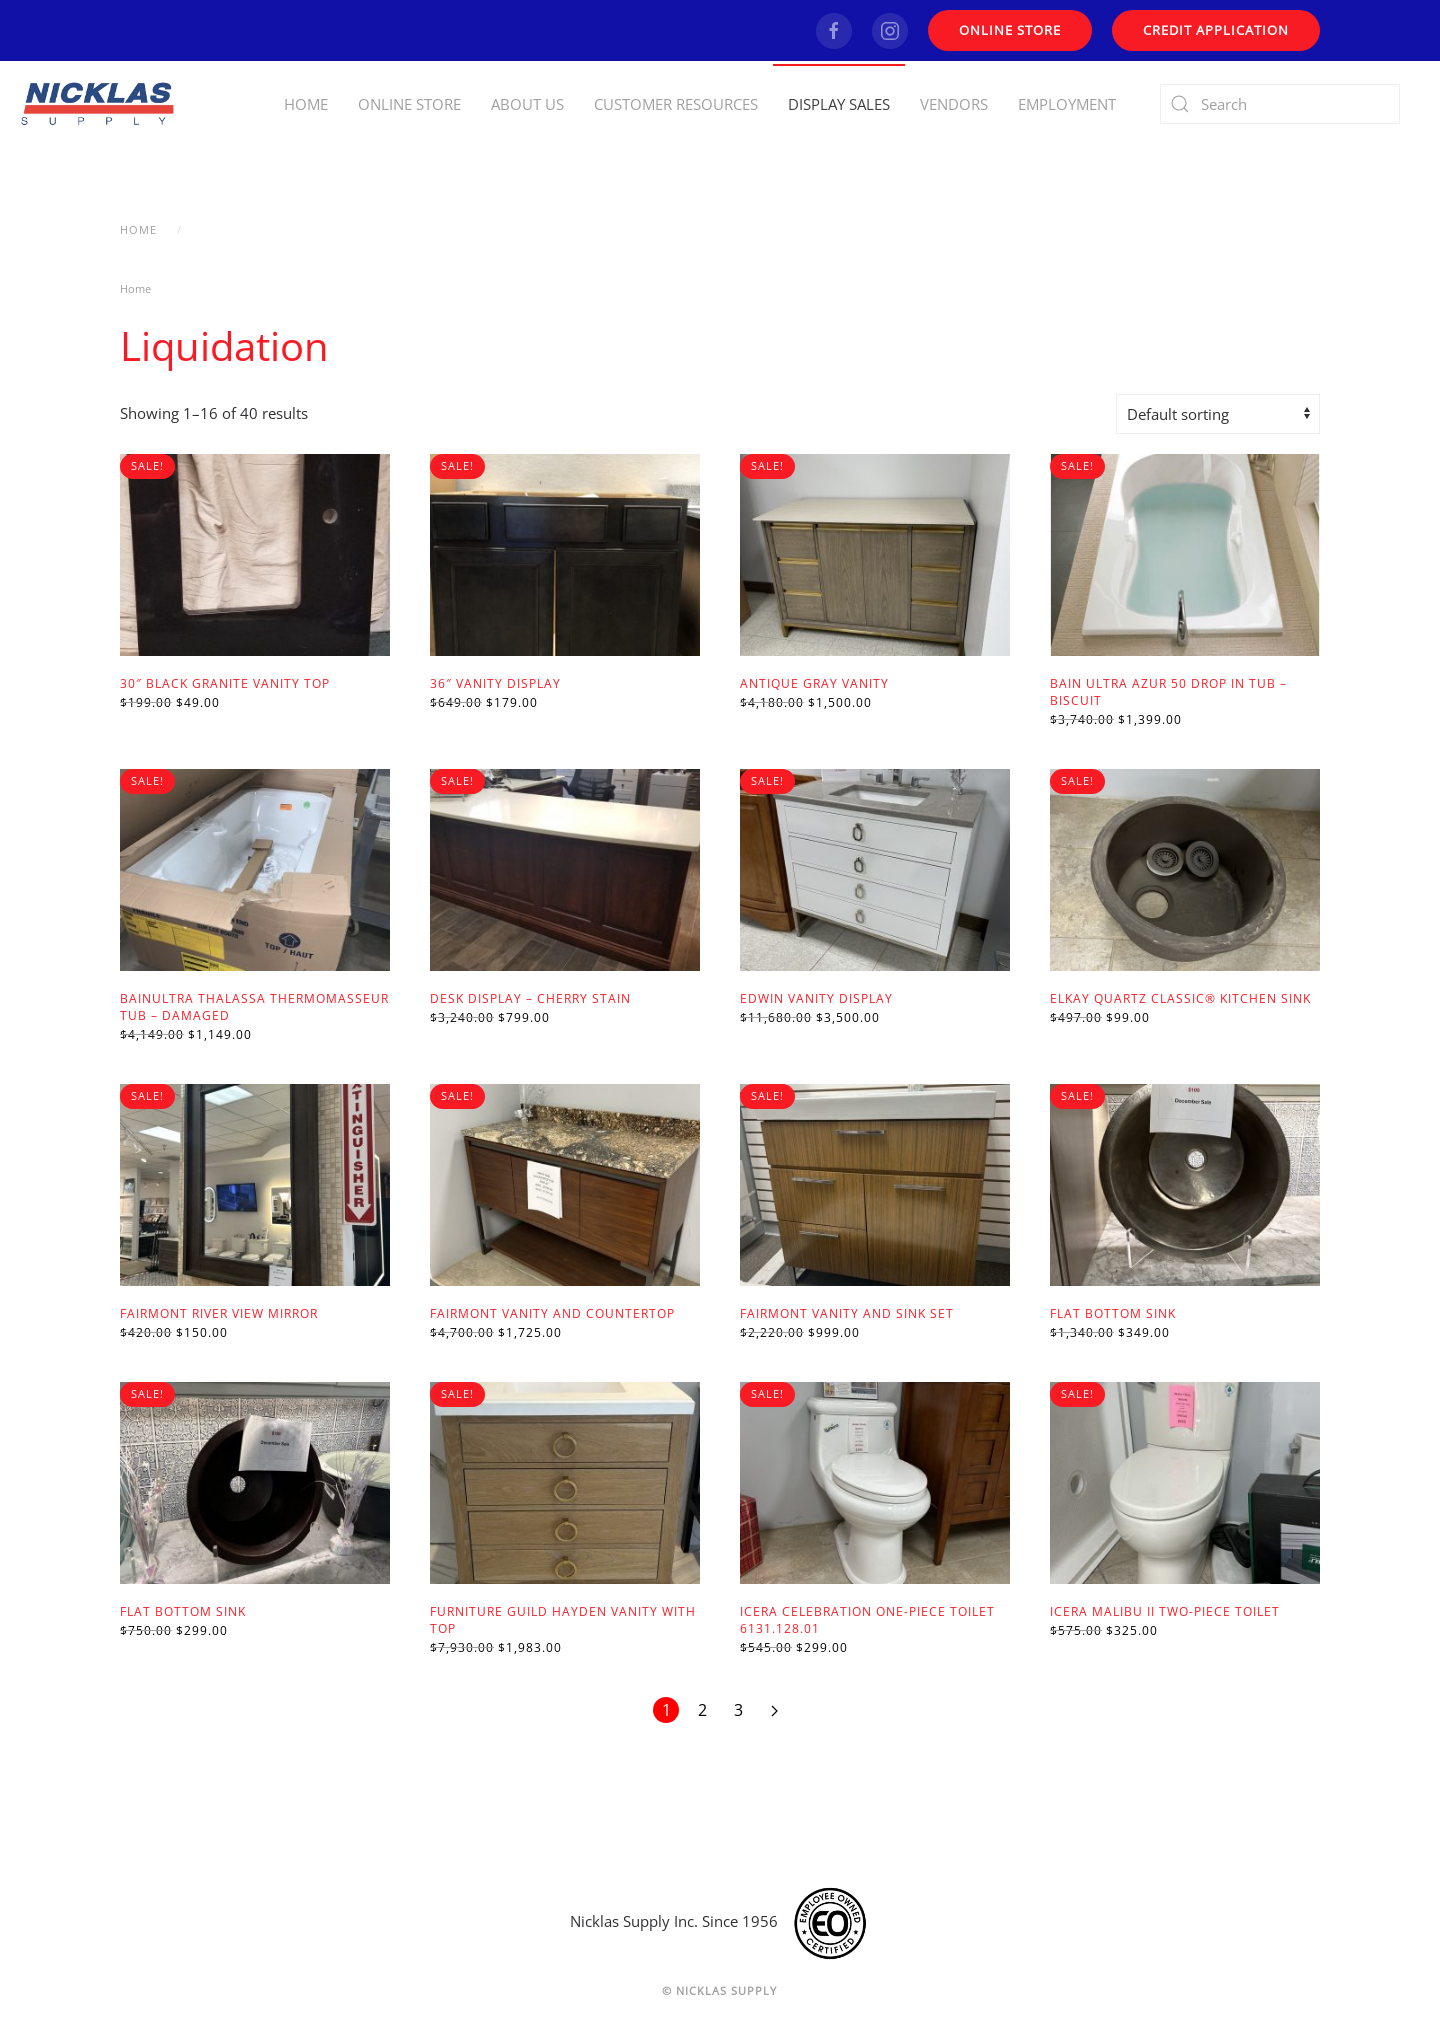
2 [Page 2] (702, 1710)
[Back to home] (100, 103)
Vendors (954, 104)
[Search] (1280, 104)
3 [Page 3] (738, 1710)
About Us (527, 104)
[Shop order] (1218, 414)
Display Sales (839, 104)
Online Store (409, 104)
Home (306, 104)
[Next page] (774, 1710)
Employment (1067, 104)
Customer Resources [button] (676, 104)
